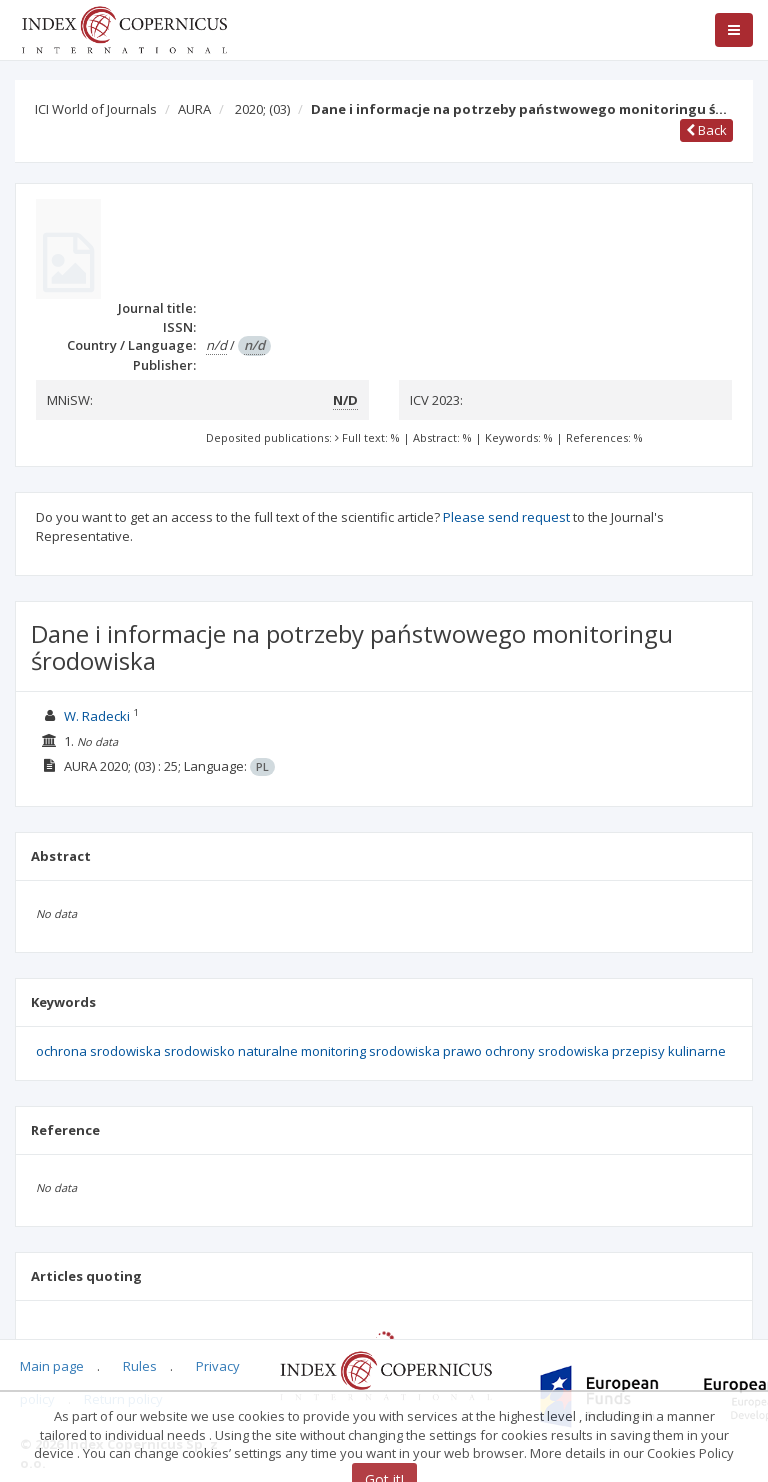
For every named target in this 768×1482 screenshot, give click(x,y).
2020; (262, 109)
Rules (140, 1366)
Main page (52, 1366)
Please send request (506, 517)
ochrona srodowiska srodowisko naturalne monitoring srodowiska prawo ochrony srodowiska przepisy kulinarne (381, 1051)
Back (706, 130)
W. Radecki (97, 716)
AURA (194, 109)
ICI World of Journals (96, 109)
